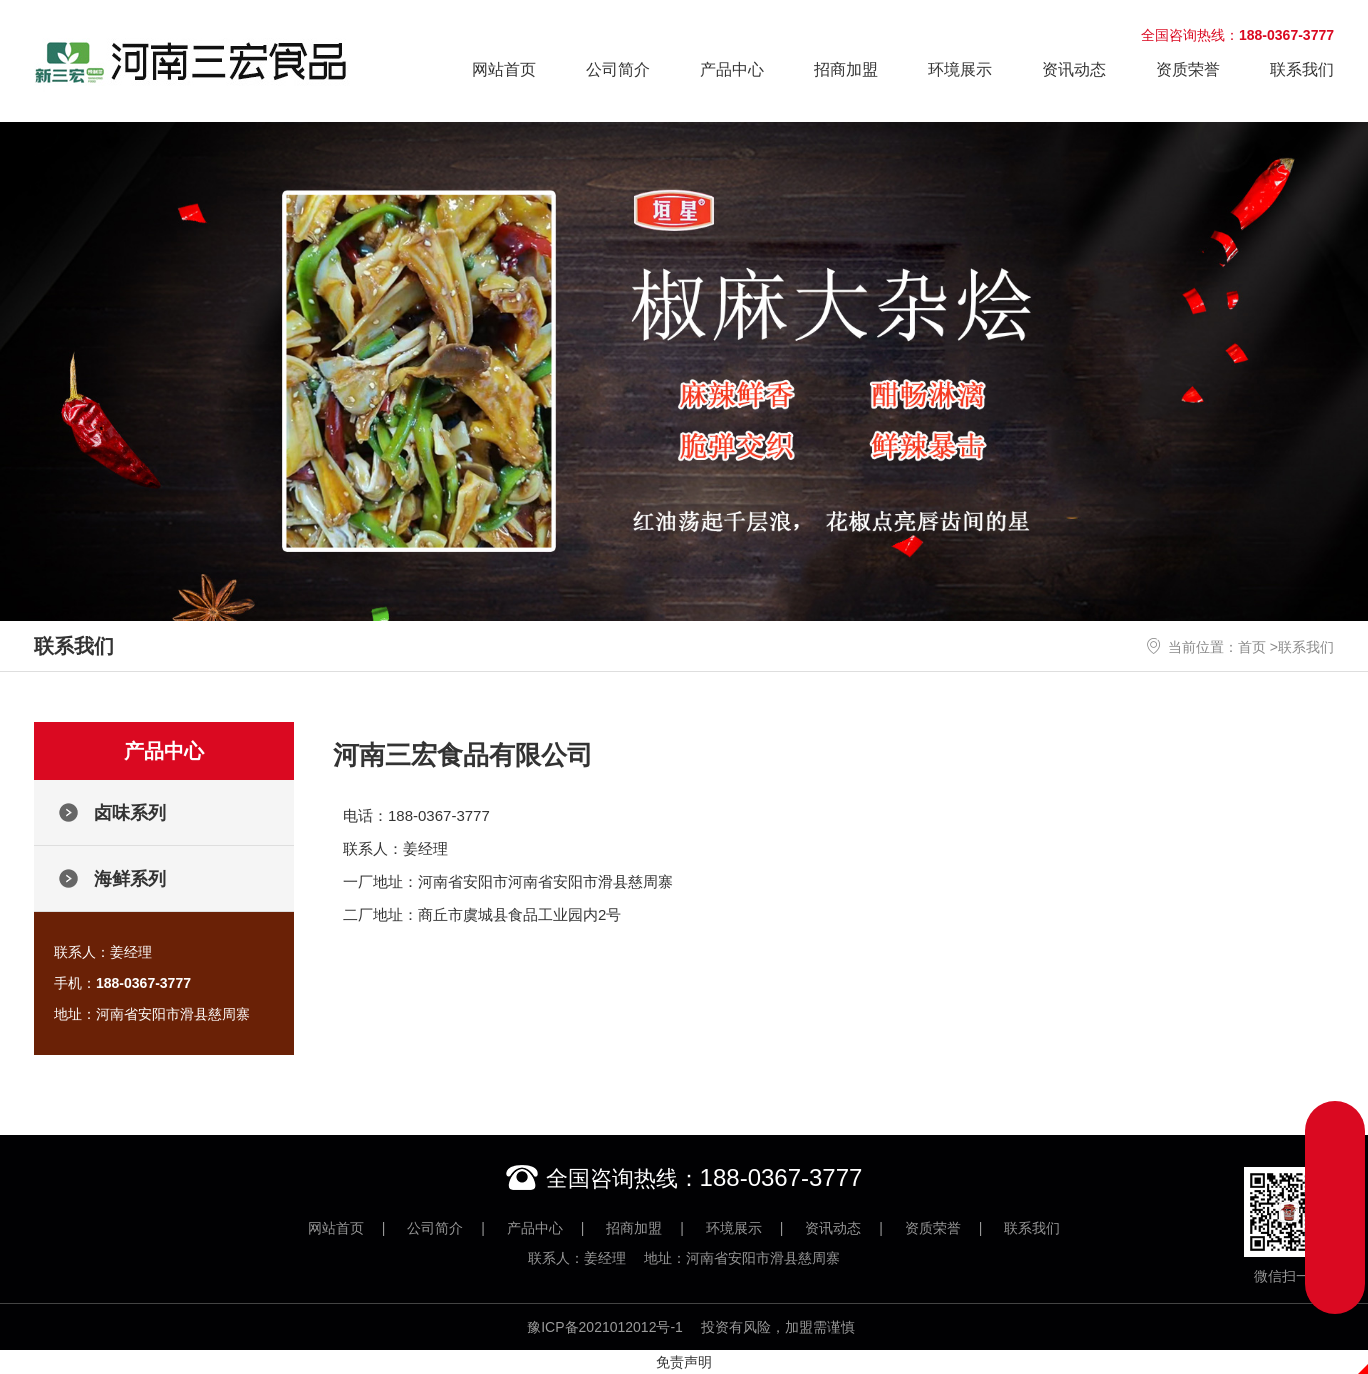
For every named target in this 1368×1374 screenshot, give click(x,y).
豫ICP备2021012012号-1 (605, 1327)
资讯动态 (1074, 69)
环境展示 (960, 69)
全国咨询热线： (1237, 35)
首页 (1252, 647)
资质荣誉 (1188, 69)
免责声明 (684, 1362)
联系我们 (1302, 69)
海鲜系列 (130, 879)
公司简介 (618, 69)
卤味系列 (130, 813)
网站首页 (504, 69)
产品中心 (732, 69)
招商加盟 (846, 69)
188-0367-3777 (781, 1177)
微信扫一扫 (1289, 1225)
